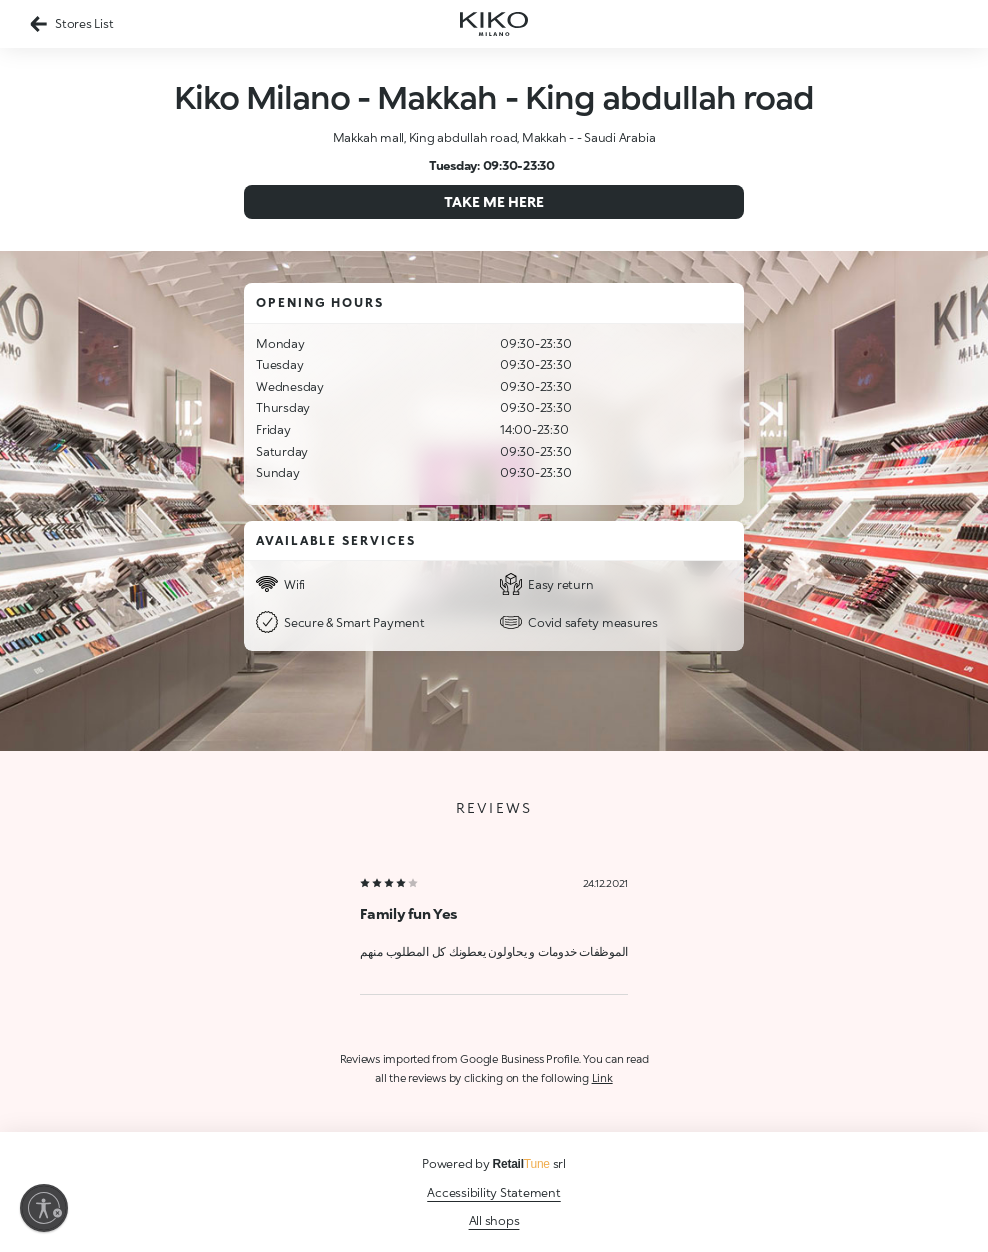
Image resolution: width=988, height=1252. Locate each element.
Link (602, 1077)
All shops (494, 1220)
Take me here (494, 201)
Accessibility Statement (493, 1192)
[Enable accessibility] (44, 1208)
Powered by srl (494, 1163)
